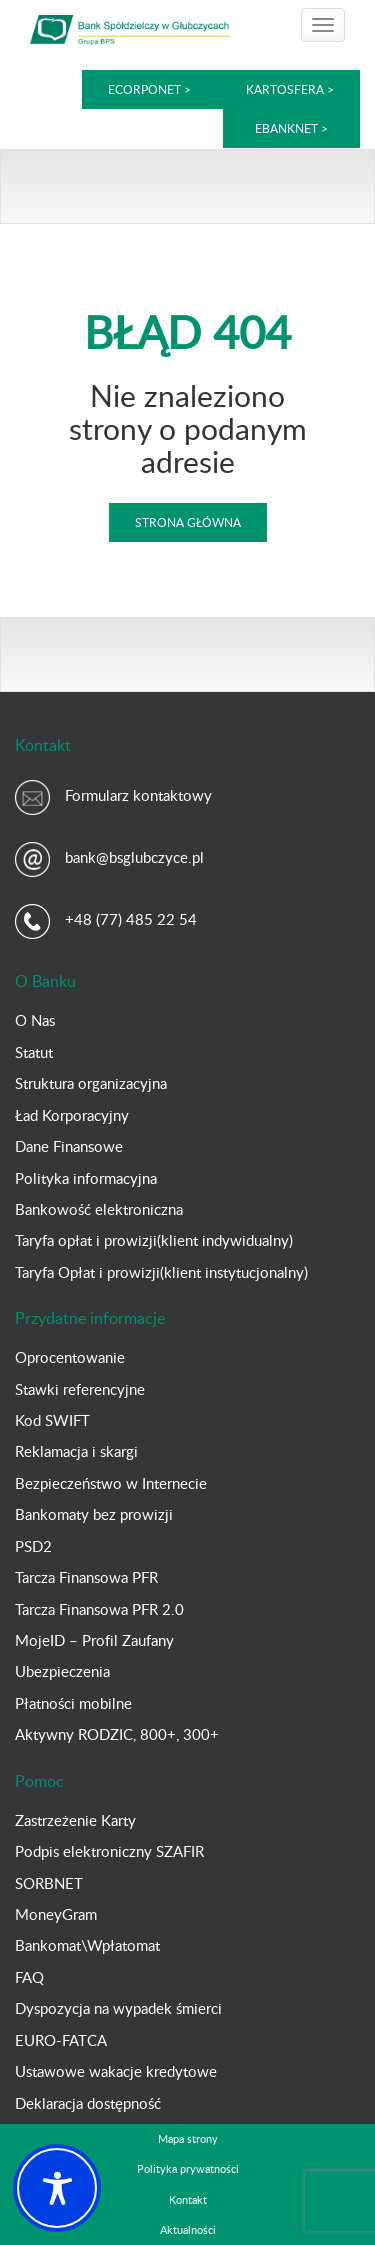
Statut (34, 1052)
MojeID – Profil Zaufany (94, 1640)
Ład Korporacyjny (72, 1115)
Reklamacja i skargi (76, 1451)
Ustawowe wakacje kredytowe (116, 2071)
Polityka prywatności (188, 2168)
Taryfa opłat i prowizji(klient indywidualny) (154, 1240)
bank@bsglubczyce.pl (134, 857)
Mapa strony (188, 2138)
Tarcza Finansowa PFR (86, 1577)
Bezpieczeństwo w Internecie (111, 1483)
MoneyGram (56, 1914)
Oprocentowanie (70, 1357)
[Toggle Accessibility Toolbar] (57, 2188)
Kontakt (188, 2199)
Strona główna (188, 522)
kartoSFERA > (290, 89)
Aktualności (188, 2229)
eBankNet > (291, 128)
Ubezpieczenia (62, 1671)
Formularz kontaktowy (138, 795)
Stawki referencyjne (80, 1389)
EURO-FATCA (61, 2040)
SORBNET (49, 1883)
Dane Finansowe (69, 1146)
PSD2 (33, 1546)
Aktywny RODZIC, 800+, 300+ (117, 1734)
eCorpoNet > (151, 89)
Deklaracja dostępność (88, 2103)
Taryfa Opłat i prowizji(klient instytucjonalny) (161, 1272)
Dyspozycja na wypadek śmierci (118, 2008)
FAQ (29, 1977)
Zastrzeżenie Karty (75, 1820)
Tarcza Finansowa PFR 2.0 (99, 1609)
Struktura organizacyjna (91, 1083)
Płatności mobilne (73, 1703)
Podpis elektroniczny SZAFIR (109, 1851)
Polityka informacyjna (86, 1178)
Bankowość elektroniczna (99, 1209)
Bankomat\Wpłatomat (87, 1945)
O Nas (35, 1020)
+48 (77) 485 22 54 (131, 919)
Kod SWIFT (52, 1420)
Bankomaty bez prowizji (94, 1514)
